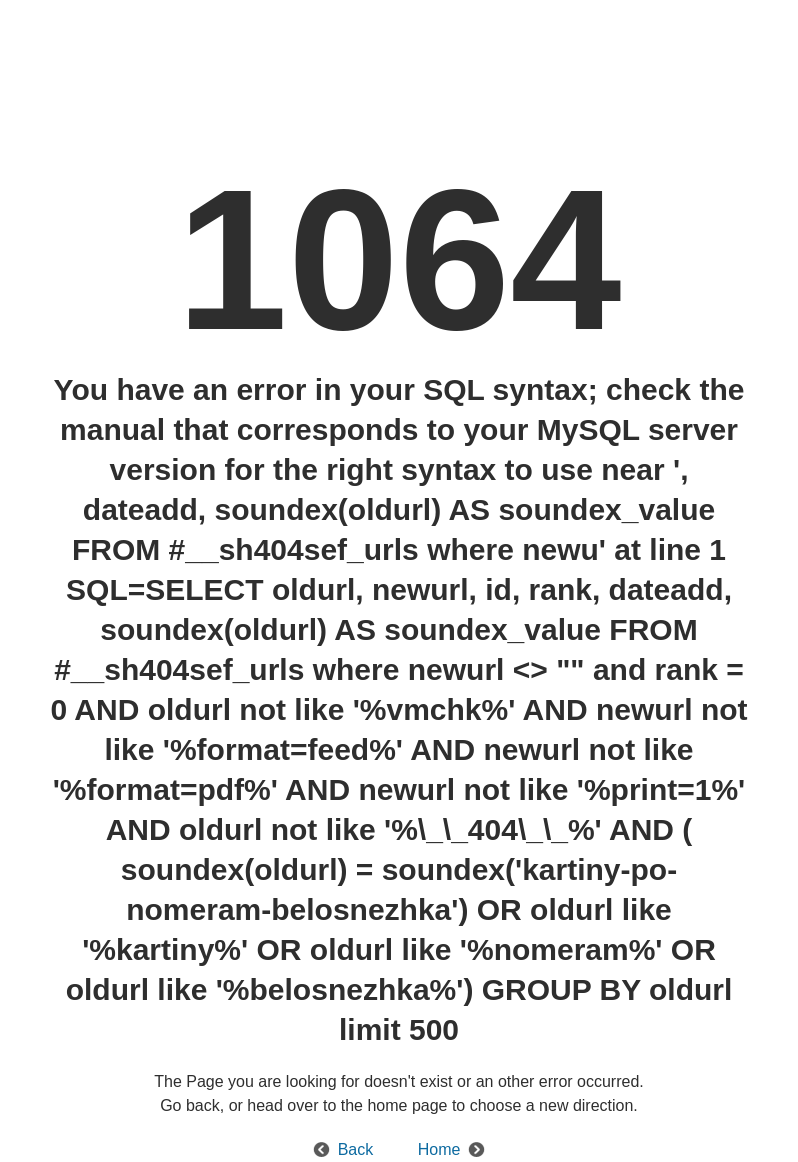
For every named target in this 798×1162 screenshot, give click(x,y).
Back (356, 1149)
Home (439, 1149)
